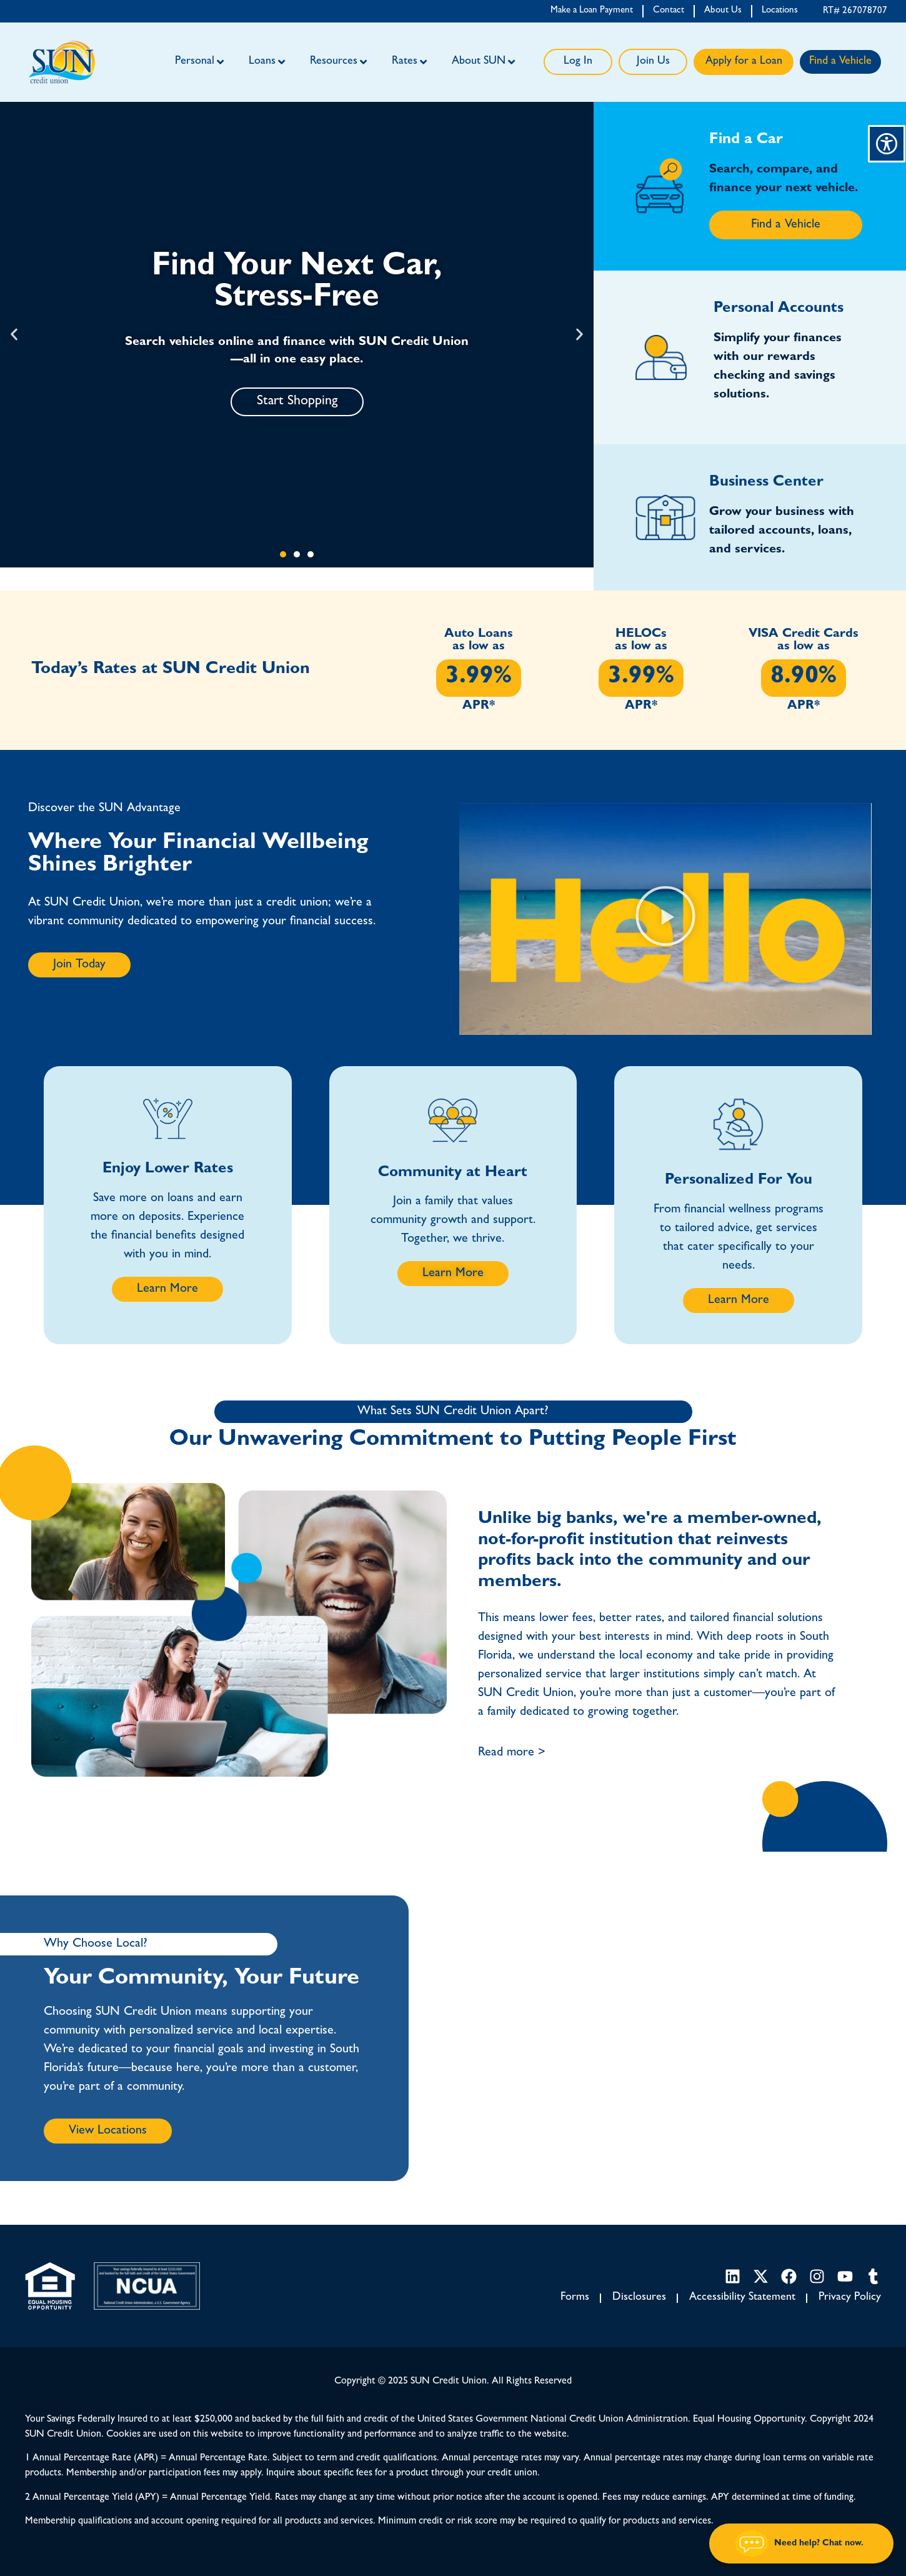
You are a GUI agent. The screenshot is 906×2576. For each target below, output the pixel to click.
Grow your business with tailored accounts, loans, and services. (781, 531)
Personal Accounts (779, 309)
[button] (14, 334)
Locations (780, 11)
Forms (574, 2298)
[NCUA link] (147, 2286)
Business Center (766, 483)
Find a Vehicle (840, 61)
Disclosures (639, 2298)
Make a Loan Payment (591, 11)
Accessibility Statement (742, 2298)
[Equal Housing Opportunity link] (50, 2286)
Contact (668, 11)
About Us (723, 11)
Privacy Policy (850, 2298)
